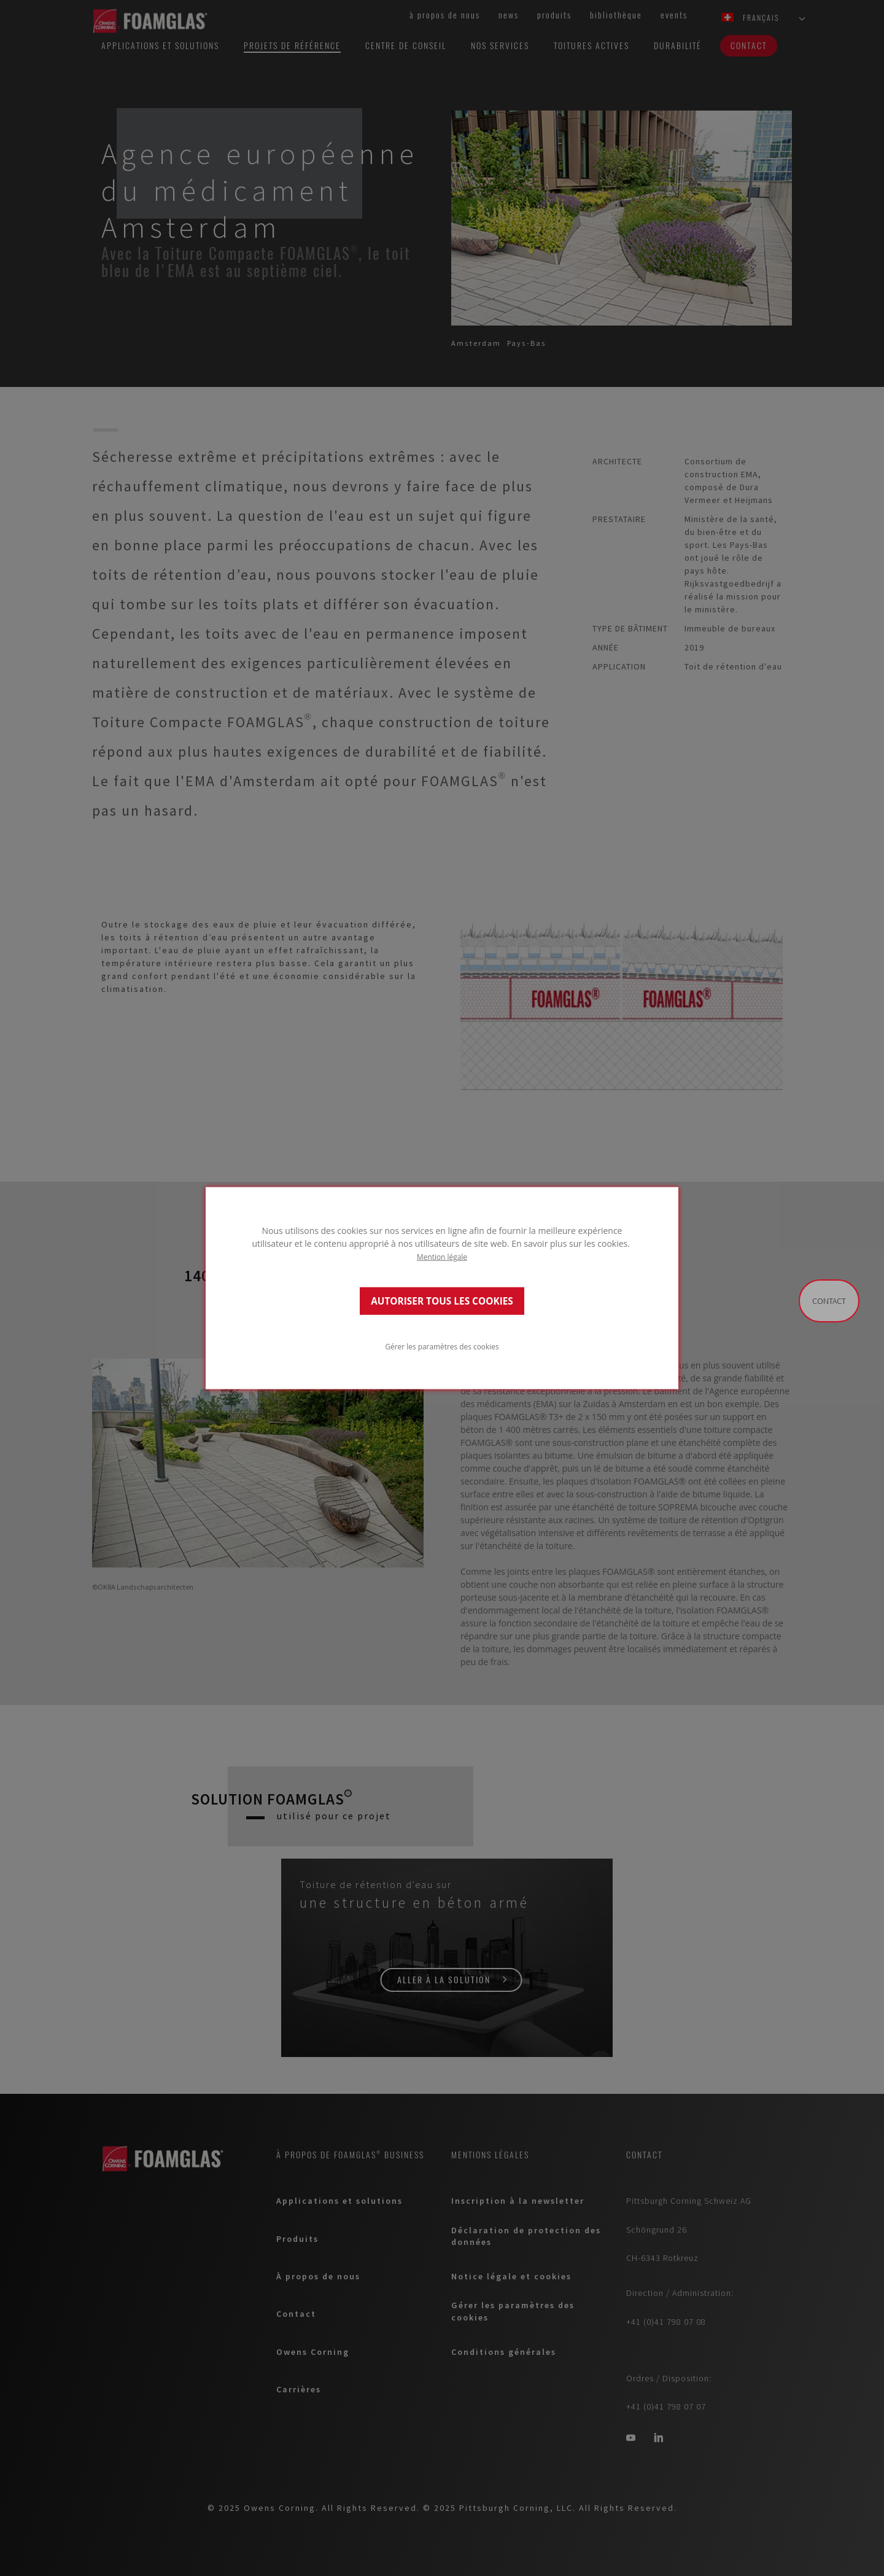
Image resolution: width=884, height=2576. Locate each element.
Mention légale (442, 1257)
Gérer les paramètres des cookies (441, 1346)
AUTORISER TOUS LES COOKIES (442, 1300)
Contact (829, 1300)
